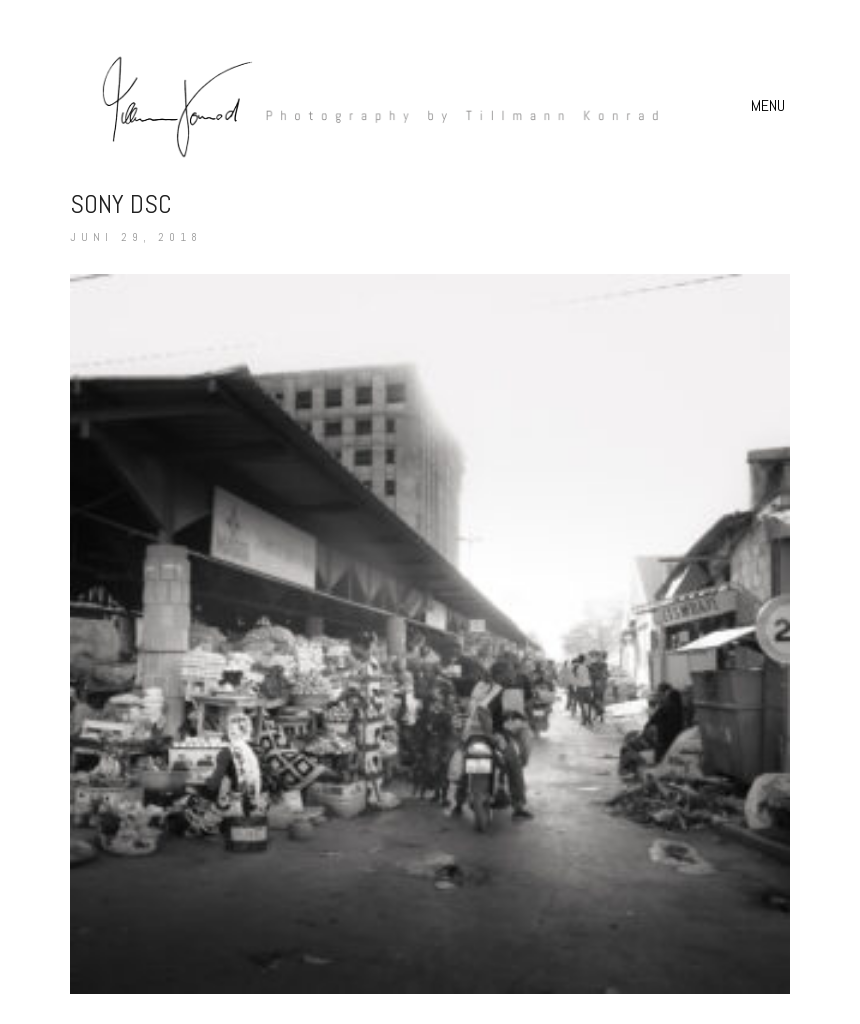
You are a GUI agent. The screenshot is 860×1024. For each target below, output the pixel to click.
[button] (770, 106)
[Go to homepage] (370, 105)
